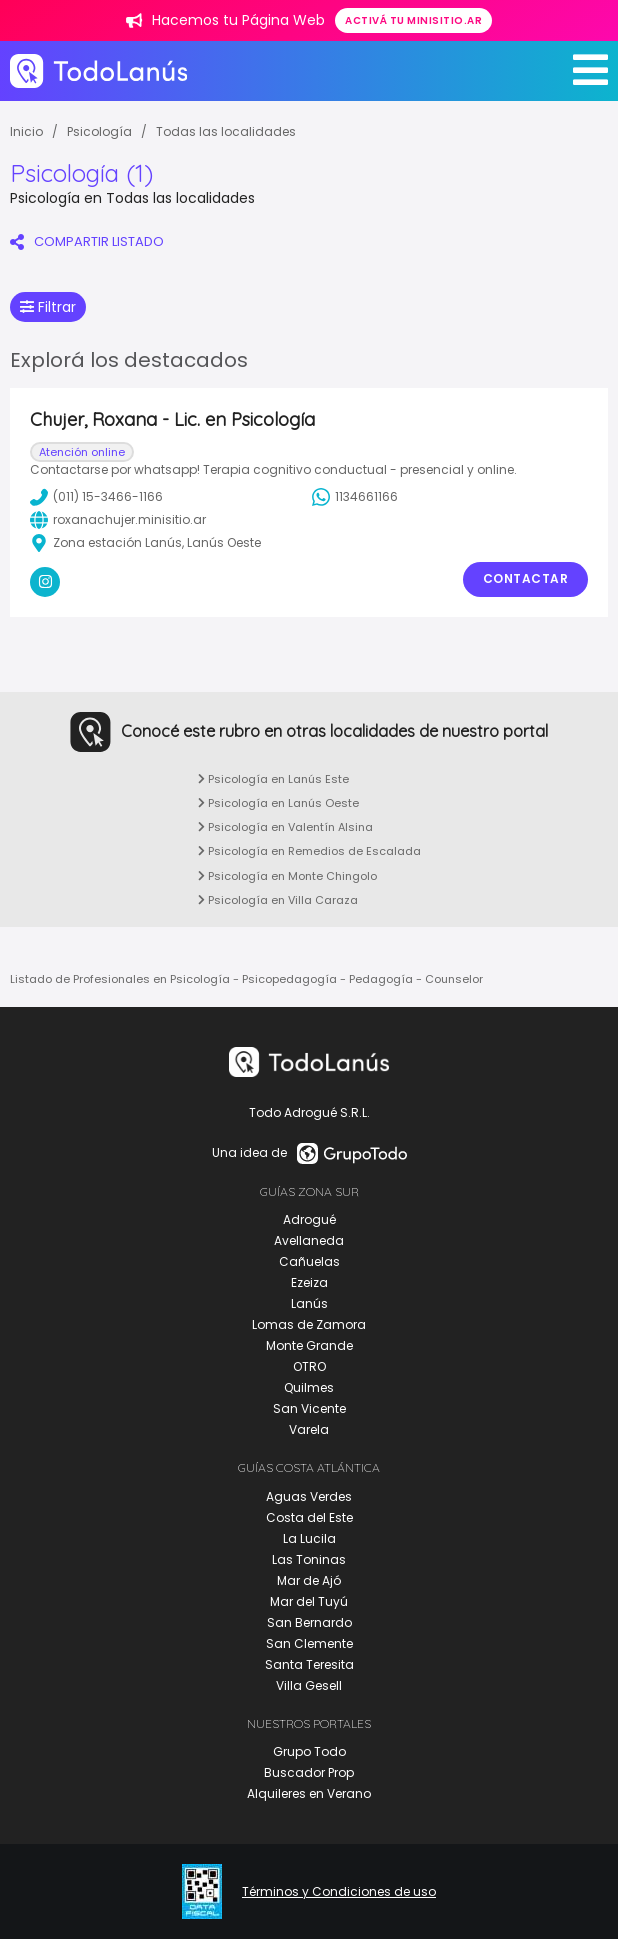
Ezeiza (309, 1282)
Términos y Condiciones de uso (339, 1892)
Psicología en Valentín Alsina (285, 827)
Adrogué (309, 1219)
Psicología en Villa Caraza (278, 900)
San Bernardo (309, 1622)
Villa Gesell (309, 1685)
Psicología (99, 131)
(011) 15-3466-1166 (96, 497)
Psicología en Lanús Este (273, 779)
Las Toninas (309, 1559)
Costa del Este (309, 1517)
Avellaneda (309, 1240)
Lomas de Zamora (309, 1324)
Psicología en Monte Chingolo (287, 876)
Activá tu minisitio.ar (413, 20)
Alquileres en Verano (309, 1793)
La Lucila (309, 1538)
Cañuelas (309, 1261)
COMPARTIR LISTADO (87, 241)
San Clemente (309, 1643)
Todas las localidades (226, 131)
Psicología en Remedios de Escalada (309, 851)
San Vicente (309, 1408)
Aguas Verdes (309, 1496)
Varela (309, 1429)
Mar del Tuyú (309, 1601)
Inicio (26, 131)
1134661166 (355, 497)
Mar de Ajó (309, 1580)
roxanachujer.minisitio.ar (118, 520)
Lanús (309, 1303)
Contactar (526, 578)
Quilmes (309, 1387)
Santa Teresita (309, 1664)
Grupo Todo (309, 1751)
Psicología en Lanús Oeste (278, 803)
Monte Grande (309, 1345)
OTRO (309, 1366)
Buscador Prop (309, 1772)
